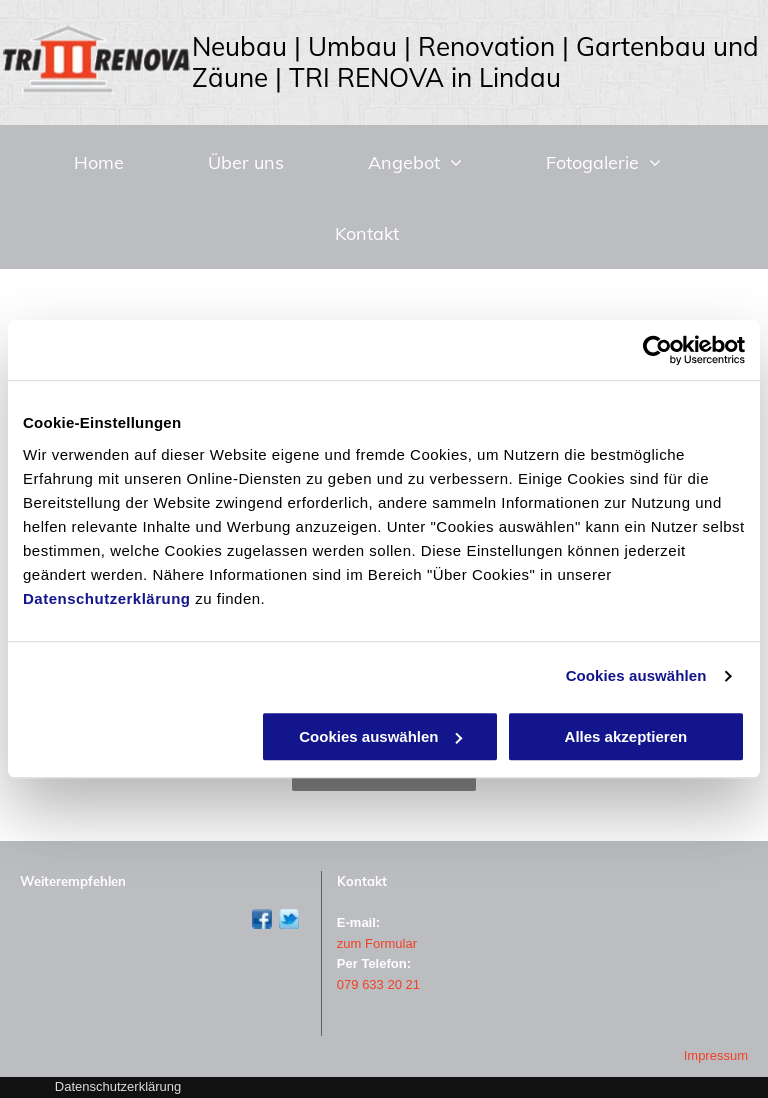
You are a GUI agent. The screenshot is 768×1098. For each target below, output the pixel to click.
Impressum (716, 1055)
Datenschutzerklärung (107, 598)
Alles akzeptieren (626, 736)
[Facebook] (262, 919)
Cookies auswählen (636, 675)
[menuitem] (116, 162)
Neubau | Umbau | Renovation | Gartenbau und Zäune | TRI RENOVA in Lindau (475, 62)
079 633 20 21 (378, 984)
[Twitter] (289, 919)
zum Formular (377, 943)
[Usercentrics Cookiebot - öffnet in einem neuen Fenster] (657, 350)
